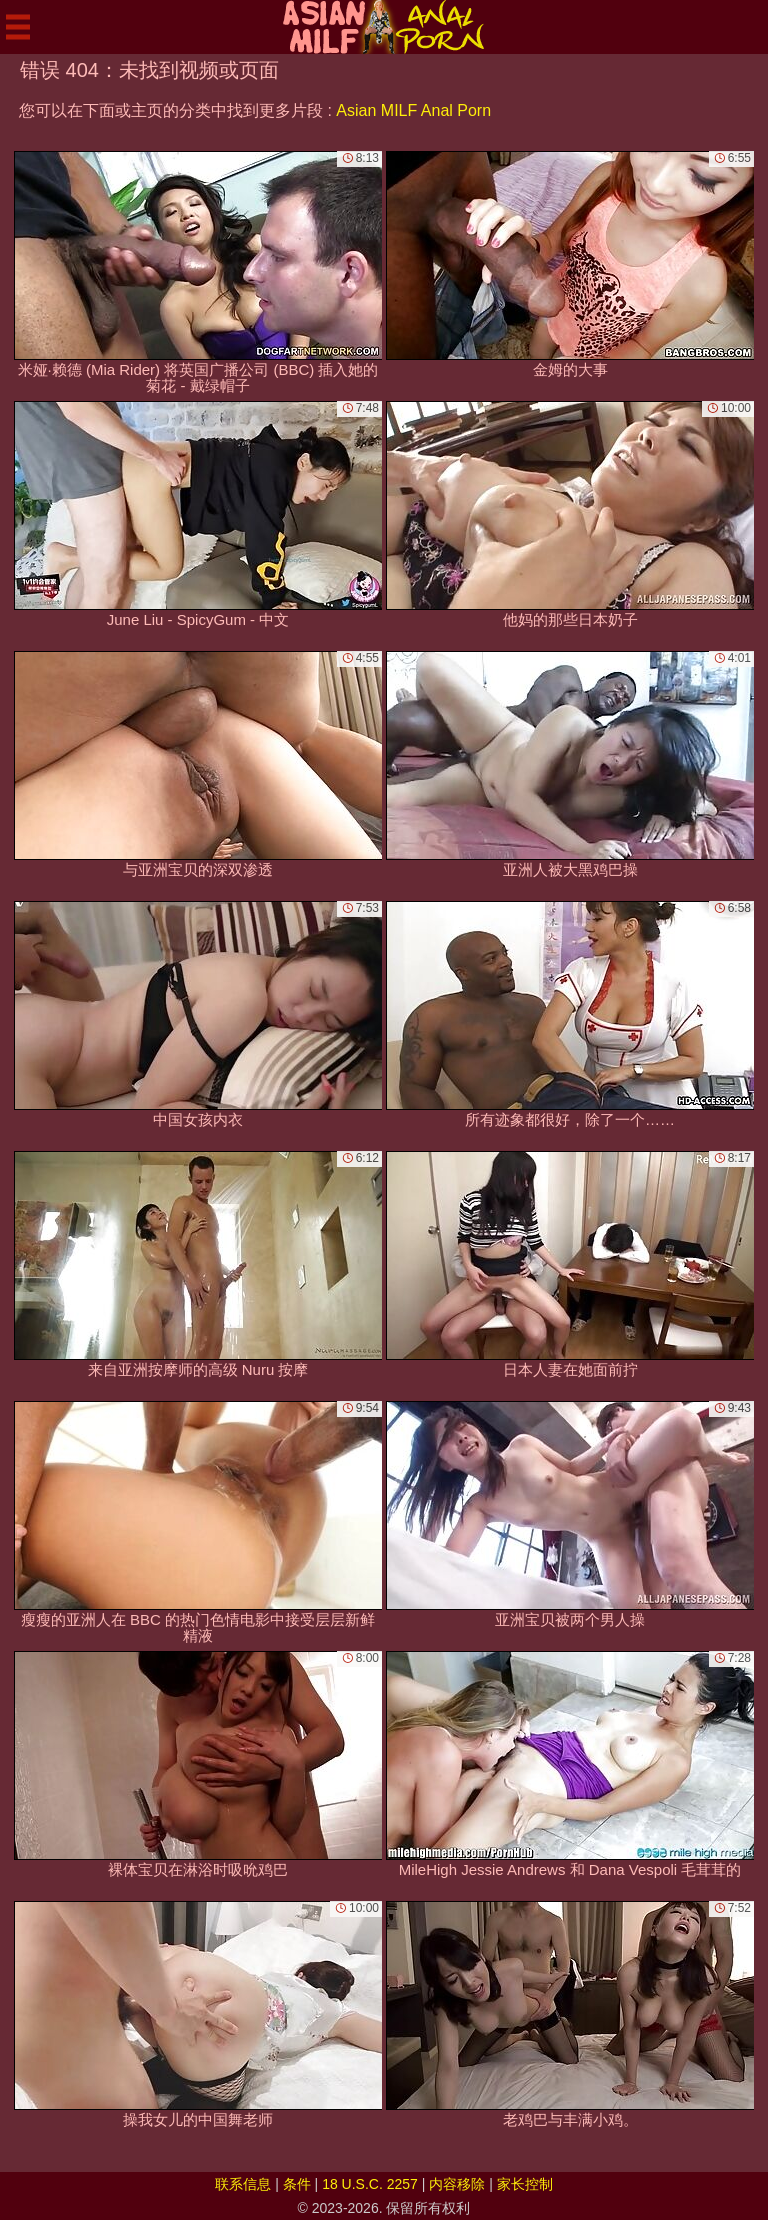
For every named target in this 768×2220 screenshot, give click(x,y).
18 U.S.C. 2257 (370, 2184)
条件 (297, 2184)
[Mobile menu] (18, 27)
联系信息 (243, 2184)
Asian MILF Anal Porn (413, 110)
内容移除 (457, 2184)
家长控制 (525, 2184)
